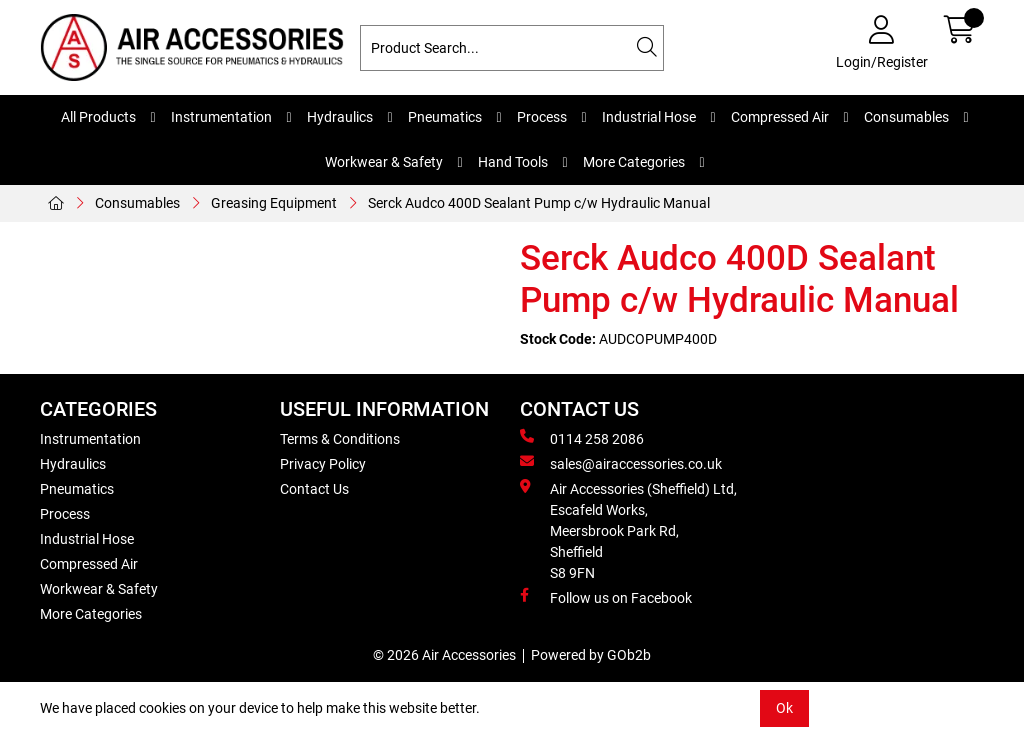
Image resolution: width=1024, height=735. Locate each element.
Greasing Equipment (274, 203)
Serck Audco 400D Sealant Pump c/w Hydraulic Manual (539, 203)
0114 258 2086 (582, 438)
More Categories (634, 162)
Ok (784, 708)
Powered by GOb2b (591, 655)
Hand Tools (513, 162)
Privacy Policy (323, 464)
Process (542, 117)
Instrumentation (221, 117)
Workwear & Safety (384, 162)
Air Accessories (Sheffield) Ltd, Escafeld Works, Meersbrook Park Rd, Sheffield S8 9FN (628, 530)
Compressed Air (780, 117)
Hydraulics (340, 117)
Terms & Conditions (340, 439)
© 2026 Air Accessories (444, 655)
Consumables (906, 117)
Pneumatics (445, 117)
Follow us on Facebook (606, 597)
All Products (98, 117)
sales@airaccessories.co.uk (621, 463)
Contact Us (314, 489)
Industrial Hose (649, 117)
